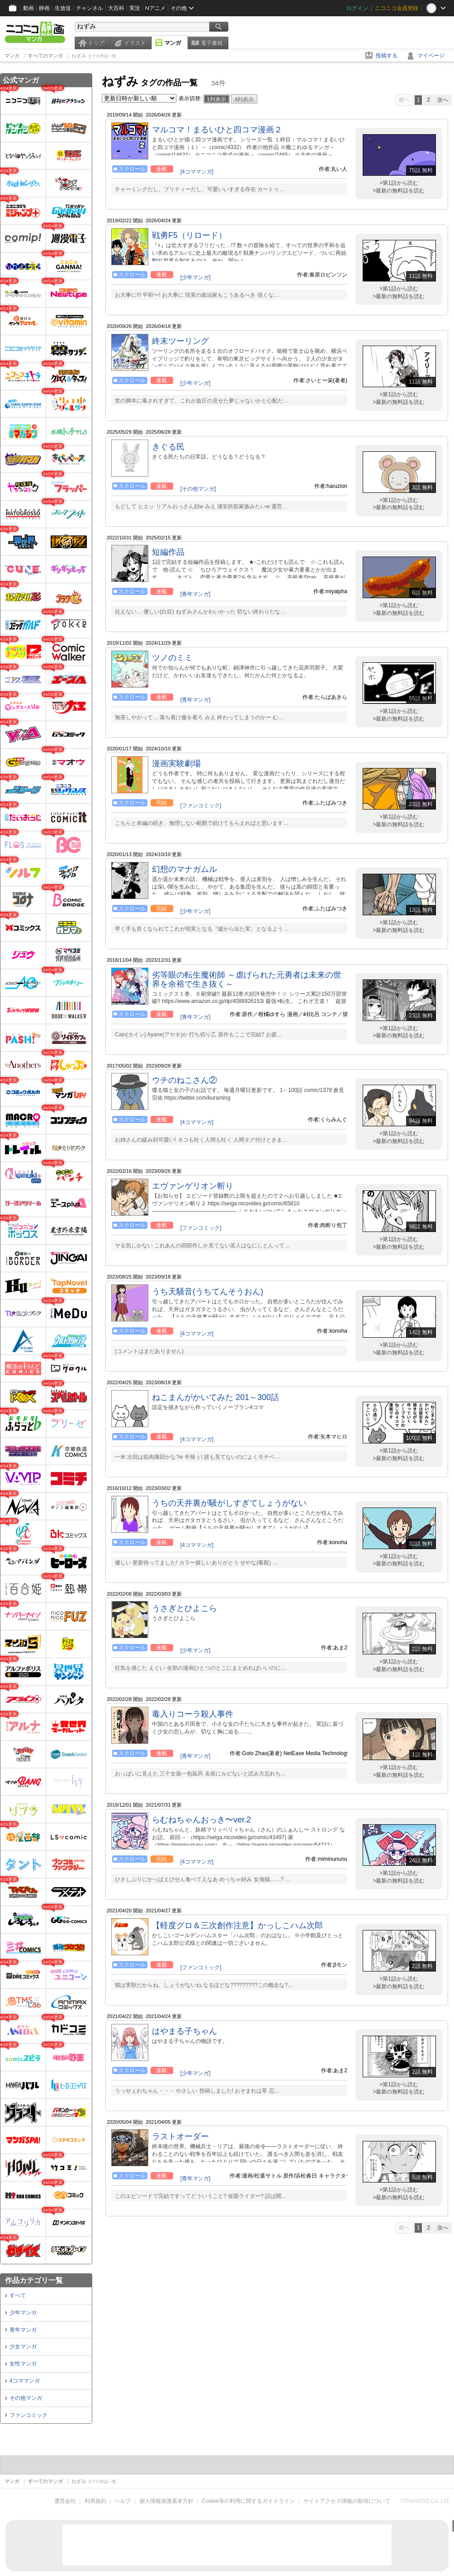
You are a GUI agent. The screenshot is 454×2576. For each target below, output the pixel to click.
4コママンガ (24, 2381)
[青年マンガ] (195, 594)
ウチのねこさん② (184, 1080)
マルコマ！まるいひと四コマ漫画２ (217, 129)
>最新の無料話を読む (399, 190)
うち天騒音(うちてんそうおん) (207, 1291)
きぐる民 (168, 446)
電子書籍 (211, 43)
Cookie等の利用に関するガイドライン (248, 2501)
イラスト (135, 43)
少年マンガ (23, 2312)
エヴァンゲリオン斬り (192, 1185)
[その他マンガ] (198, 489)
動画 (28, 8)
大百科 (116, 8)
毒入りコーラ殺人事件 (192, 1714)
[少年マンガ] (195, 277)
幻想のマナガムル (184, 869)
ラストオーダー (180, 2136)
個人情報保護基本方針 (166, 2501)
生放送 (63, 8)
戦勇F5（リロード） (189, 235)
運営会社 (65, 2501)
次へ (442, 100)
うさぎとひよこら (184, 1608)
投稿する (386, 55)
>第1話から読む (398, 183)
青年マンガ (23, 2330)
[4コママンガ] (196, 172)
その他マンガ (25, 2398)
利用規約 (95, 2501)
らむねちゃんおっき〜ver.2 (201, 1819)
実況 (134, 8)
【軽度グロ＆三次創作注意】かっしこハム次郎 (237, 1925)
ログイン (357, 8)
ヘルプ (122, 2501)
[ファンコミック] (201, 805)
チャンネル (89, 8)
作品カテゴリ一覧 (34, 2280)
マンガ (173, 43)
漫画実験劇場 (176, 763)
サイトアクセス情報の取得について (346, 2501)
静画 (44, 8)
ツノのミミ (172, 657)
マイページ (431, 55)
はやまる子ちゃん (184, 2031)
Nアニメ (155, 8)
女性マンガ (23, 2364)
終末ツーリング (180, 341)
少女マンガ (23, 2346)
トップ (96, 43)
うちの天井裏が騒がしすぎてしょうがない (229, 1503)
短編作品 (168, 552)
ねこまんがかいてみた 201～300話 (215, 1397)
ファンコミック (28, 2415)
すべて (17, 2295)
